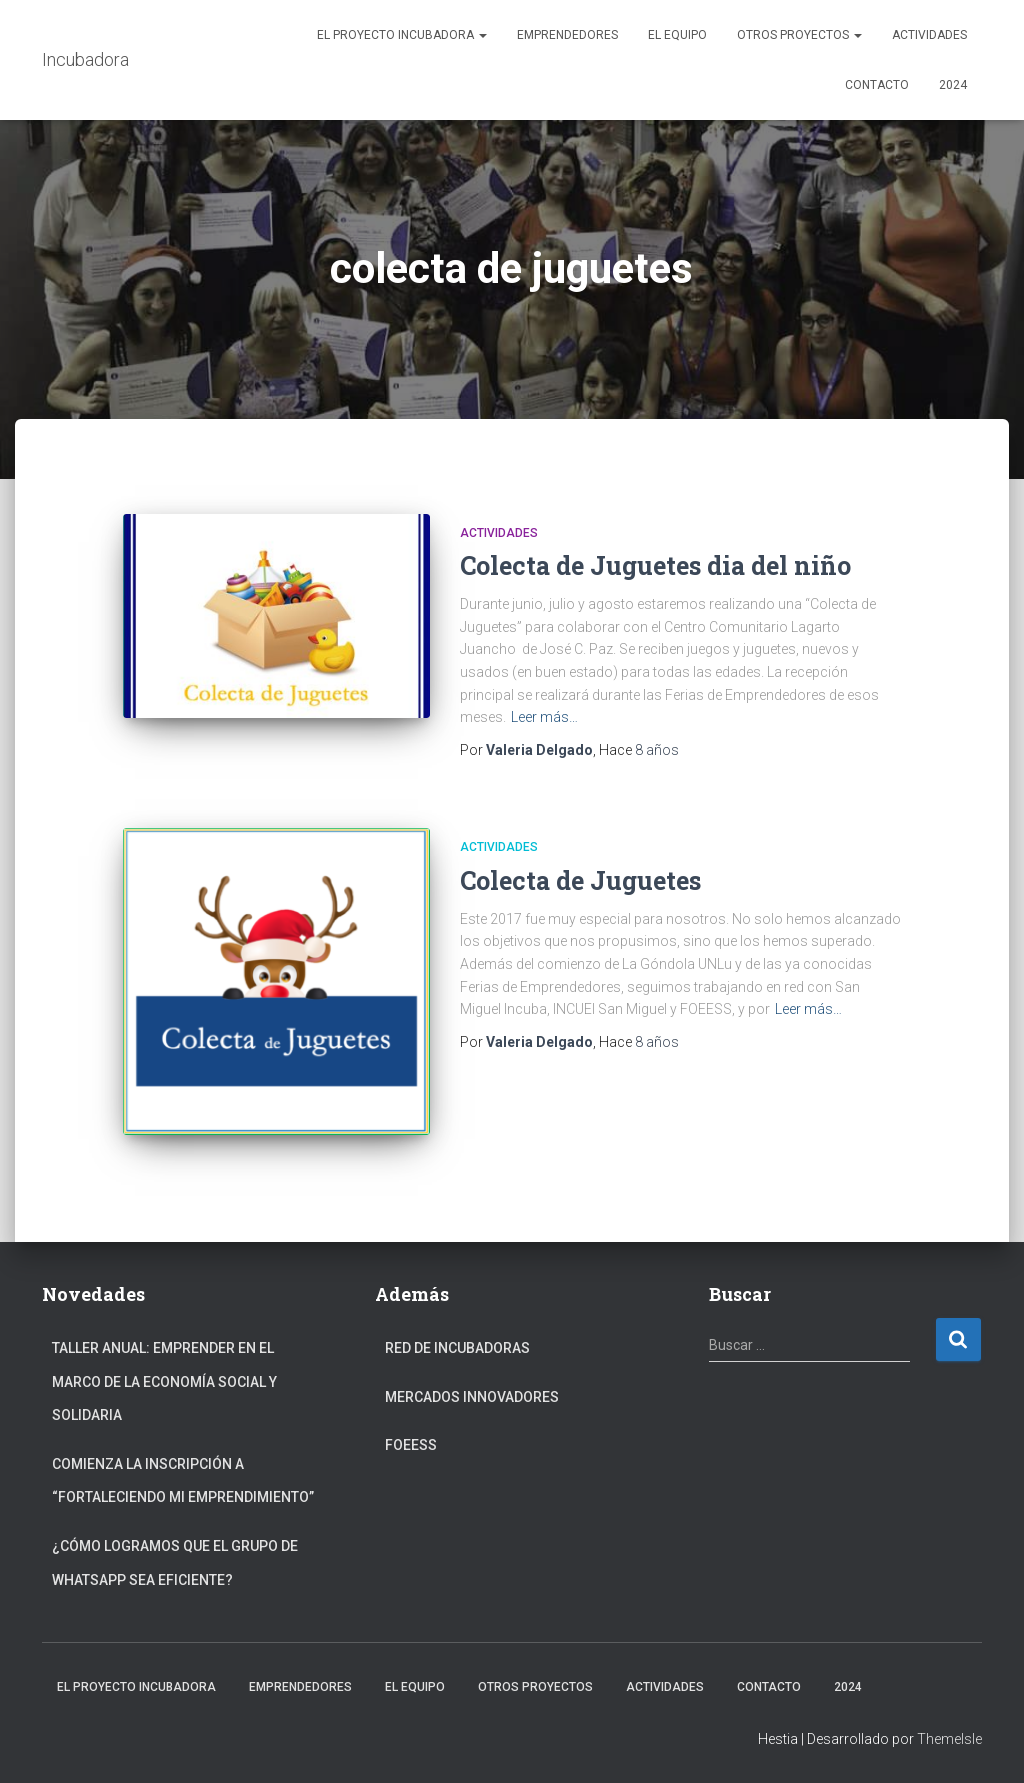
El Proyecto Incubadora (402, 35)
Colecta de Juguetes (580, 880)
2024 (953, 85)
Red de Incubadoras (457, 1348)
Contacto (877, 85)
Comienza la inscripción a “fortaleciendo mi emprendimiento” (183, 1481)
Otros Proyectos (799, 35)
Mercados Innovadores (472, 1397)
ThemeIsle (949, 1739)
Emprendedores (567, 35)
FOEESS (411, 1445)
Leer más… (544, 717)
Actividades (929, 35)
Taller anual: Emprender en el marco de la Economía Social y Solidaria (164, 1381)
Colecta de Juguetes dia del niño (655, 565)
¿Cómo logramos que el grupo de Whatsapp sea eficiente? (175, 1563)
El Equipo (677, 35)
